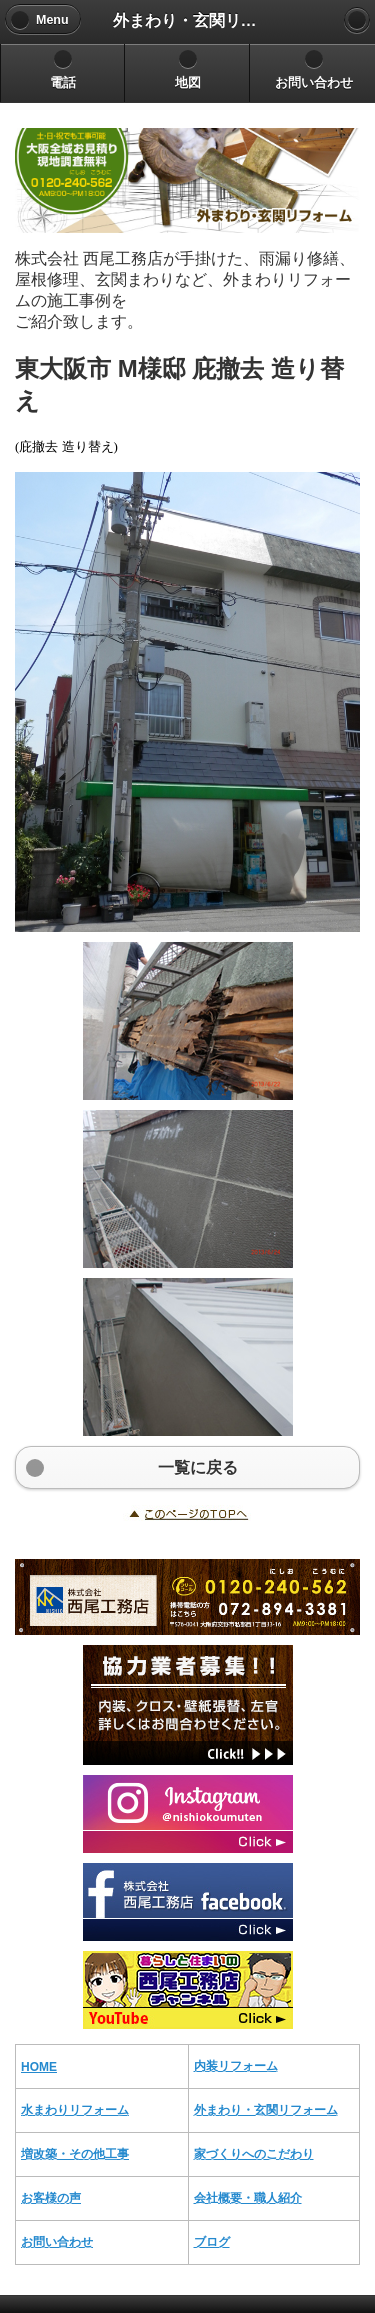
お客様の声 (51, 2198)
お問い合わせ (57, 2242)
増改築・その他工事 (75, 2154)
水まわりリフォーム (75, 2110)
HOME (39, 2067)
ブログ (212, 2242)
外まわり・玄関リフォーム (266, 2110)
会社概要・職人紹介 (248, 2198)
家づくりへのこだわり (254, 2154)
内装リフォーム (236, 2066)
